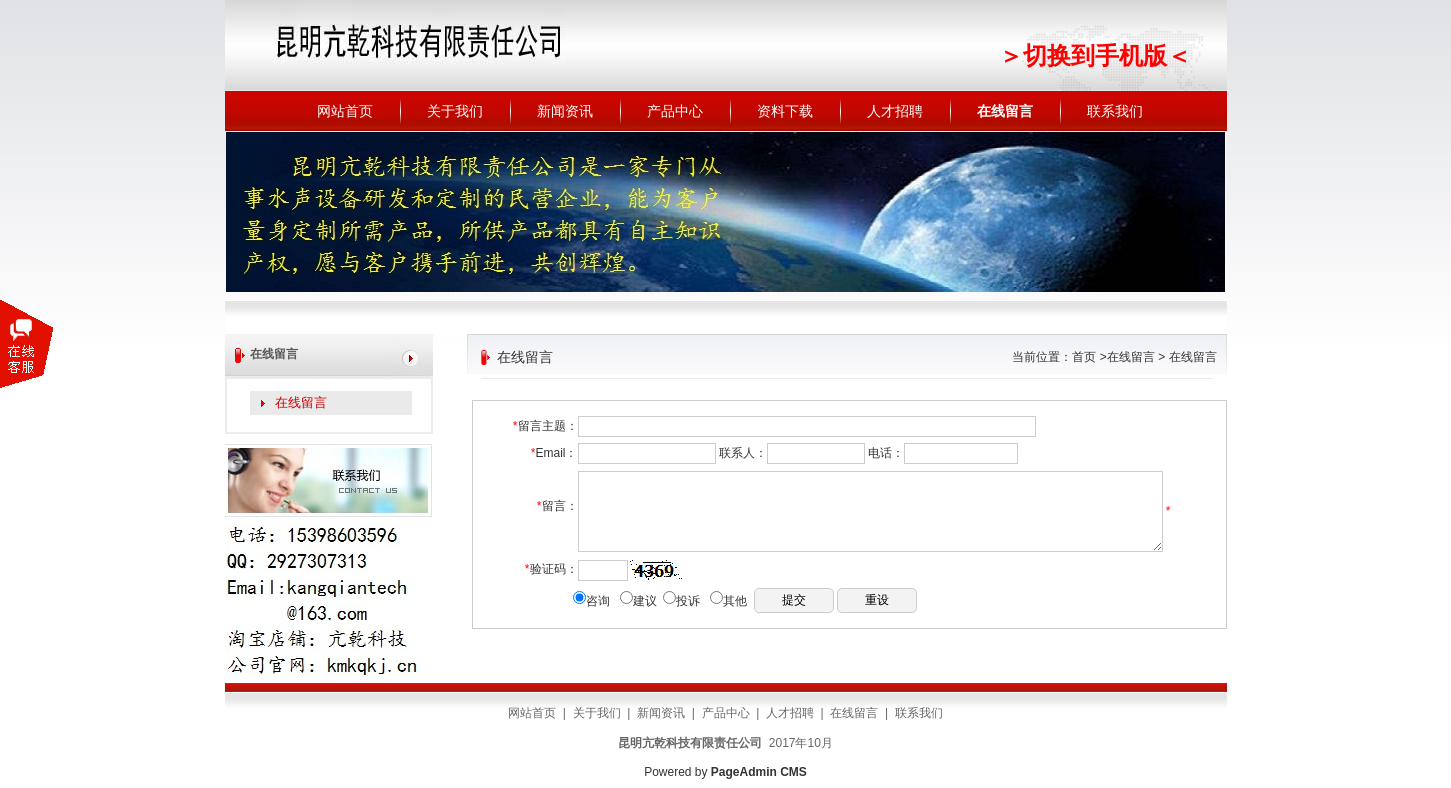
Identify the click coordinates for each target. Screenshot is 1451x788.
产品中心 (675, 111)
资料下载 (785, 111)
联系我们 (1115, 111)
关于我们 (455, 111)
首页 (1084, 357)
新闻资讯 (565, 111)
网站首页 (345, 111)
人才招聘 (895, 111)
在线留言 (1005, 111)
